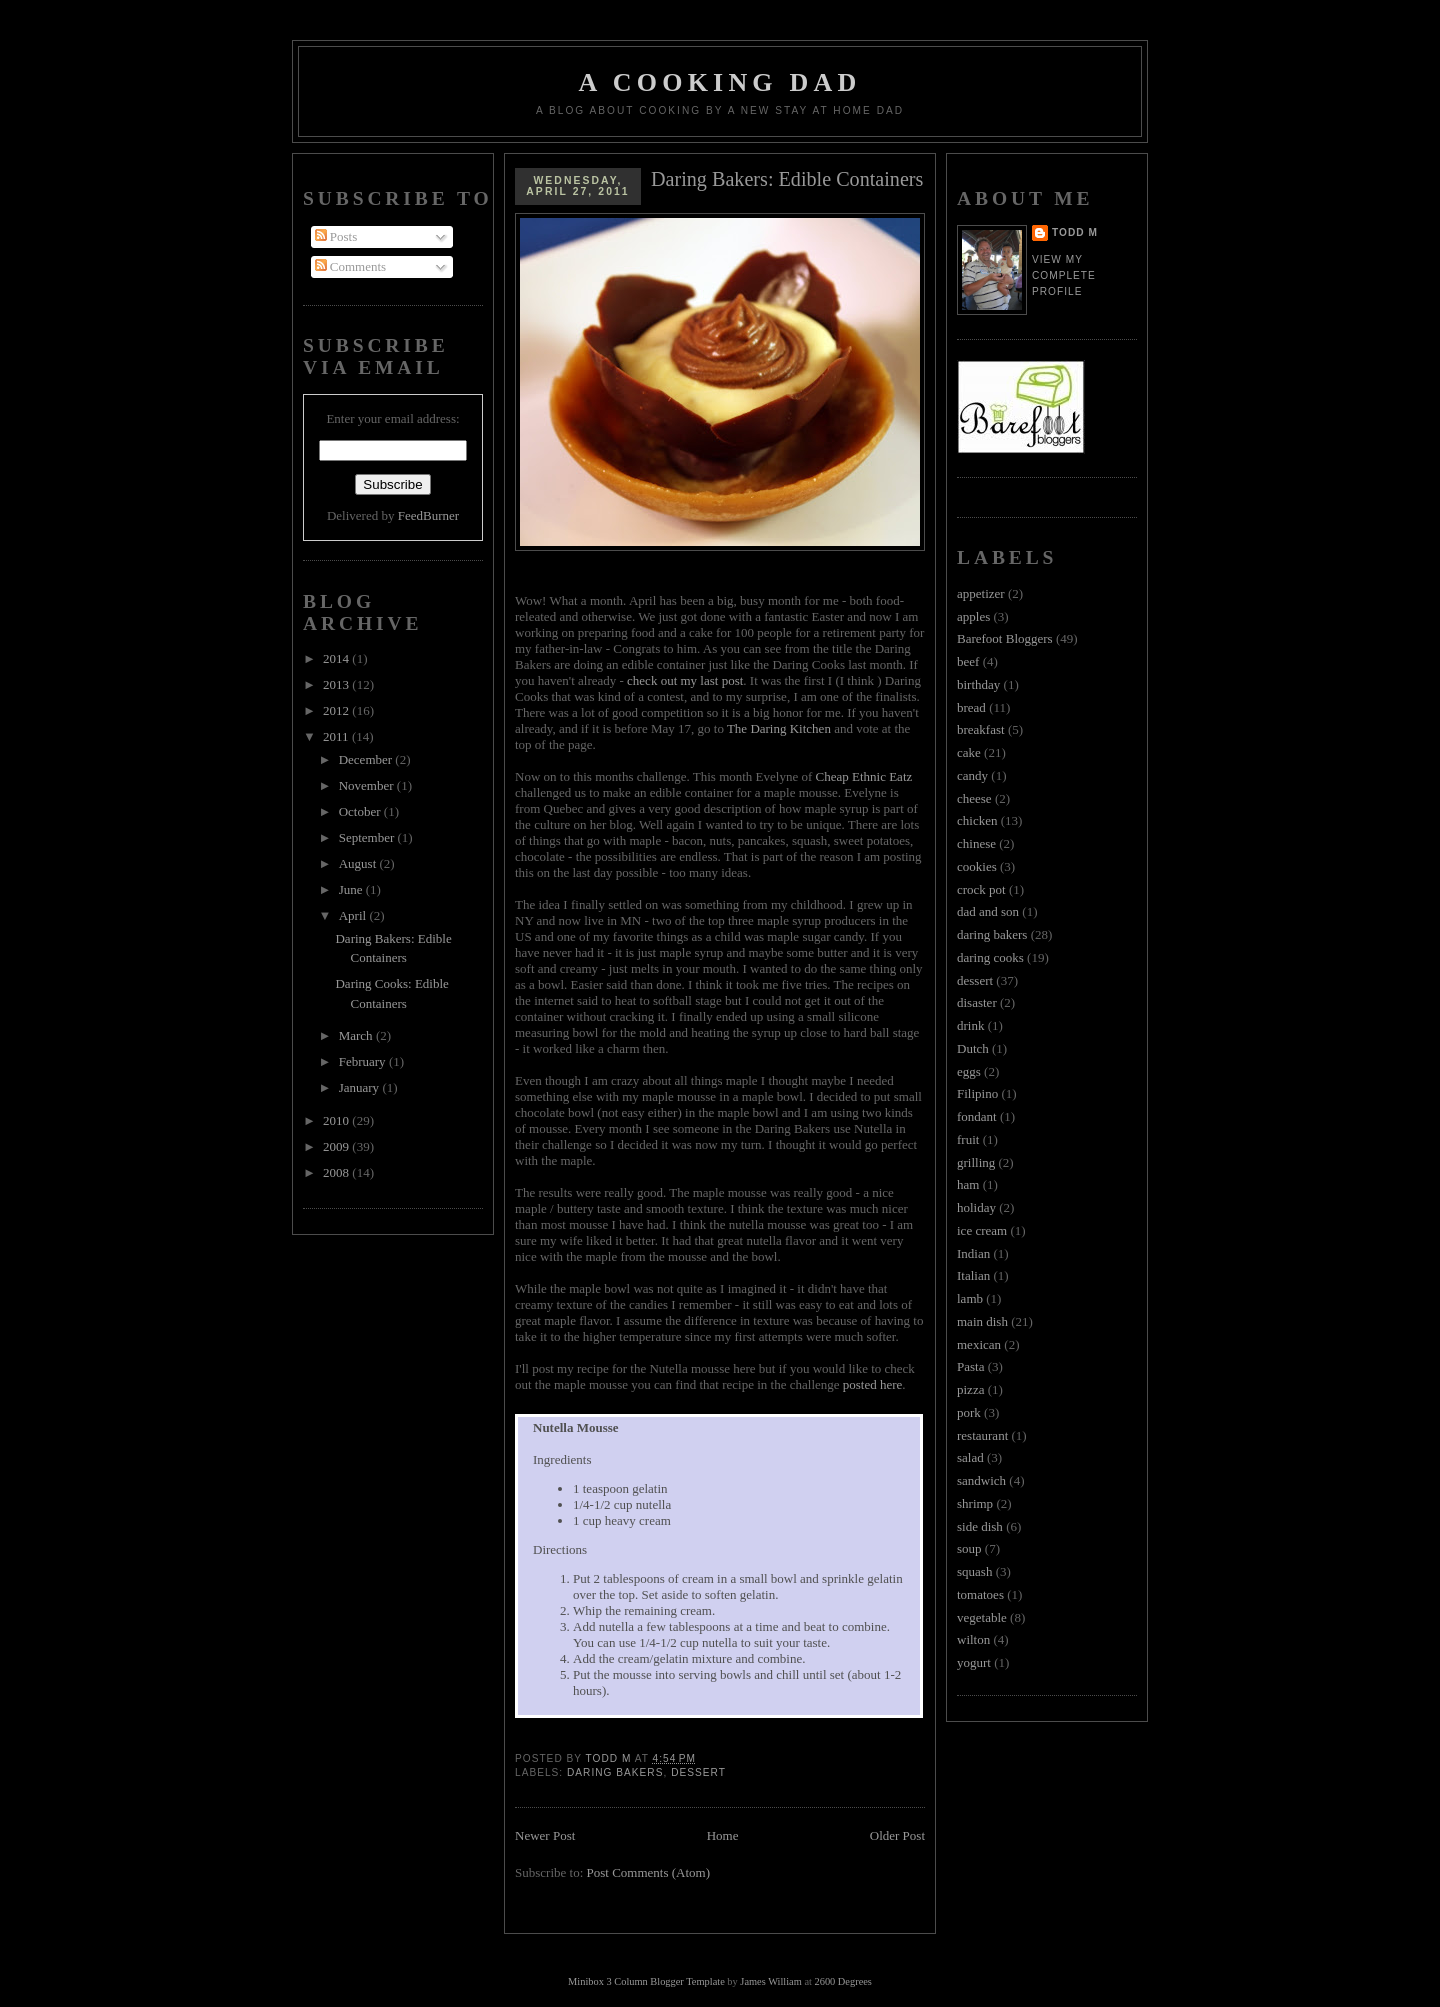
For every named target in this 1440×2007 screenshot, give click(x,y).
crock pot (981, 889)
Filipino (977, 1093)
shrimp (975, 1503)
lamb (970, 1298)
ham (968, 1184)
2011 (337, 736)
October (361, 811)
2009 (337, 1146)
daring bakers (615, 1772)
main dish (982, 1321)
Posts (336, 236)
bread (971, 707)
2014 (337, 658)
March (357, 1035)
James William (770, 1981)
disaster (977, 1002)
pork (969, 1412)
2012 (337, 710)
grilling (976, 1162)
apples (973, 616)
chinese (976, 843)
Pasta (970, 1366)
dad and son (988, 911)
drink (970, 1025)
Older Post (897, 1835)
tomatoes (980, 1594)
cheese (974, 798)
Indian (973, 1253)
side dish (980, 1526)
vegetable (982, 1617)
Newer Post (545, 1835)
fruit (968, 1139)
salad (970, 1457)
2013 (337, 684)
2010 (337, 1120)
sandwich (981, 1480)
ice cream (982, 1230)
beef (968, 661)
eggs (969, 1071)
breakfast (981, 729)
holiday (976, 1207)
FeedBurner (428, 515)
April (354, 915)
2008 (337, 1172)
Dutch (973, 1048)
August (359, 863)
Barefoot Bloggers (1005, 638)
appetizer (981, 593)
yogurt (974, 1662)
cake (969, 752)
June (352, 889)
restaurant (982, 1435)
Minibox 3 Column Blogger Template (646, 1981)
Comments (351, 266)
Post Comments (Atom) (649, 1872)
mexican (979, 1344)
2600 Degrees (842, 1981)
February (364, 1061)
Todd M (1075, 232)
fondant (977, 1116)
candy (972, 775)
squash (974, 1571)
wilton (973, 1639)
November (368, 785)
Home (723, 1835)
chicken (977, 820)
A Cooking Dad (720, 82)
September (368, 837)
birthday (978, 684)
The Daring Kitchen (779, 728)
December (367, 759)
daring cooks (990, 957)
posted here (873, 1384)
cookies (977, 866)
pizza (970, 1389)
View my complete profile (1064, 275)
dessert (698, 1772)
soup (969, 1548)
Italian (973, 1275)
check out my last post (685, 680)
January (361, 1087)
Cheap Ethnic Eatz (864, 776)
